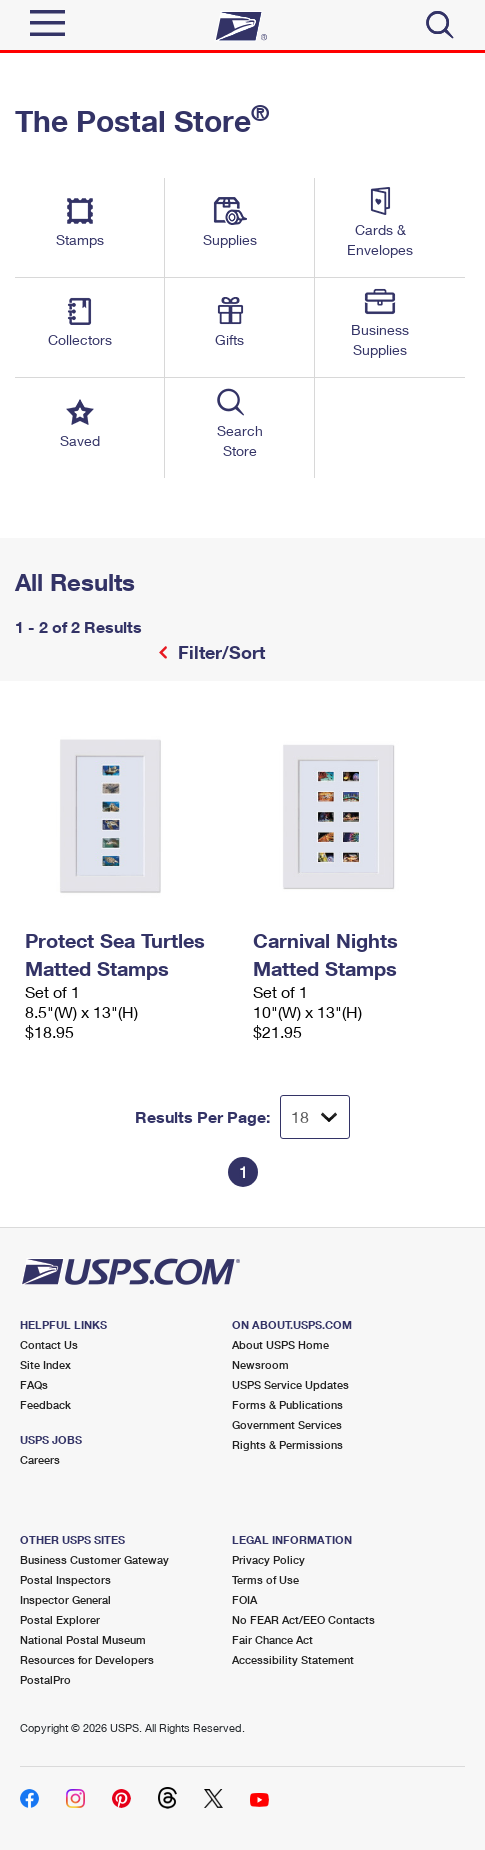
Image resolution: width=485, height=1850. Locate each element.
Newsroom (260, 1364)
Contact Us (49, 1344)
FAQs (34, 1384)
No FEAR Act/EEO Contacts (303, 1619)
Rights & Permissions (287, 1444)
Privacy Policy (268, 1559)
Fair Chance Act (272, 1639)
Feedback (45, 1404)
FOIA (244, 1599)
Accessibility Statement (293, 1659)
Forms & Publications (287, 1404)
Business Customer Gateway (94, 1559)
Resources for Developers (87, 1659)
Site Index (45, 1364)
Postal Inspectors (65, 1579)
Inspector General (65, 1599)
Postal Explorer (60, 1619)
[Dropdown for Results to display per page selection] (315, 1117)
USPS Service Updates (290, 1384)
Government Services (287, 1424)
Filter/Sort (219, 652)
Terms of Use (265, 1579)
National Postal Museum (83, 1639)
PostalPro (45, 1679)
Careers (40, 1459)
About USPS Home (280, 1344)
